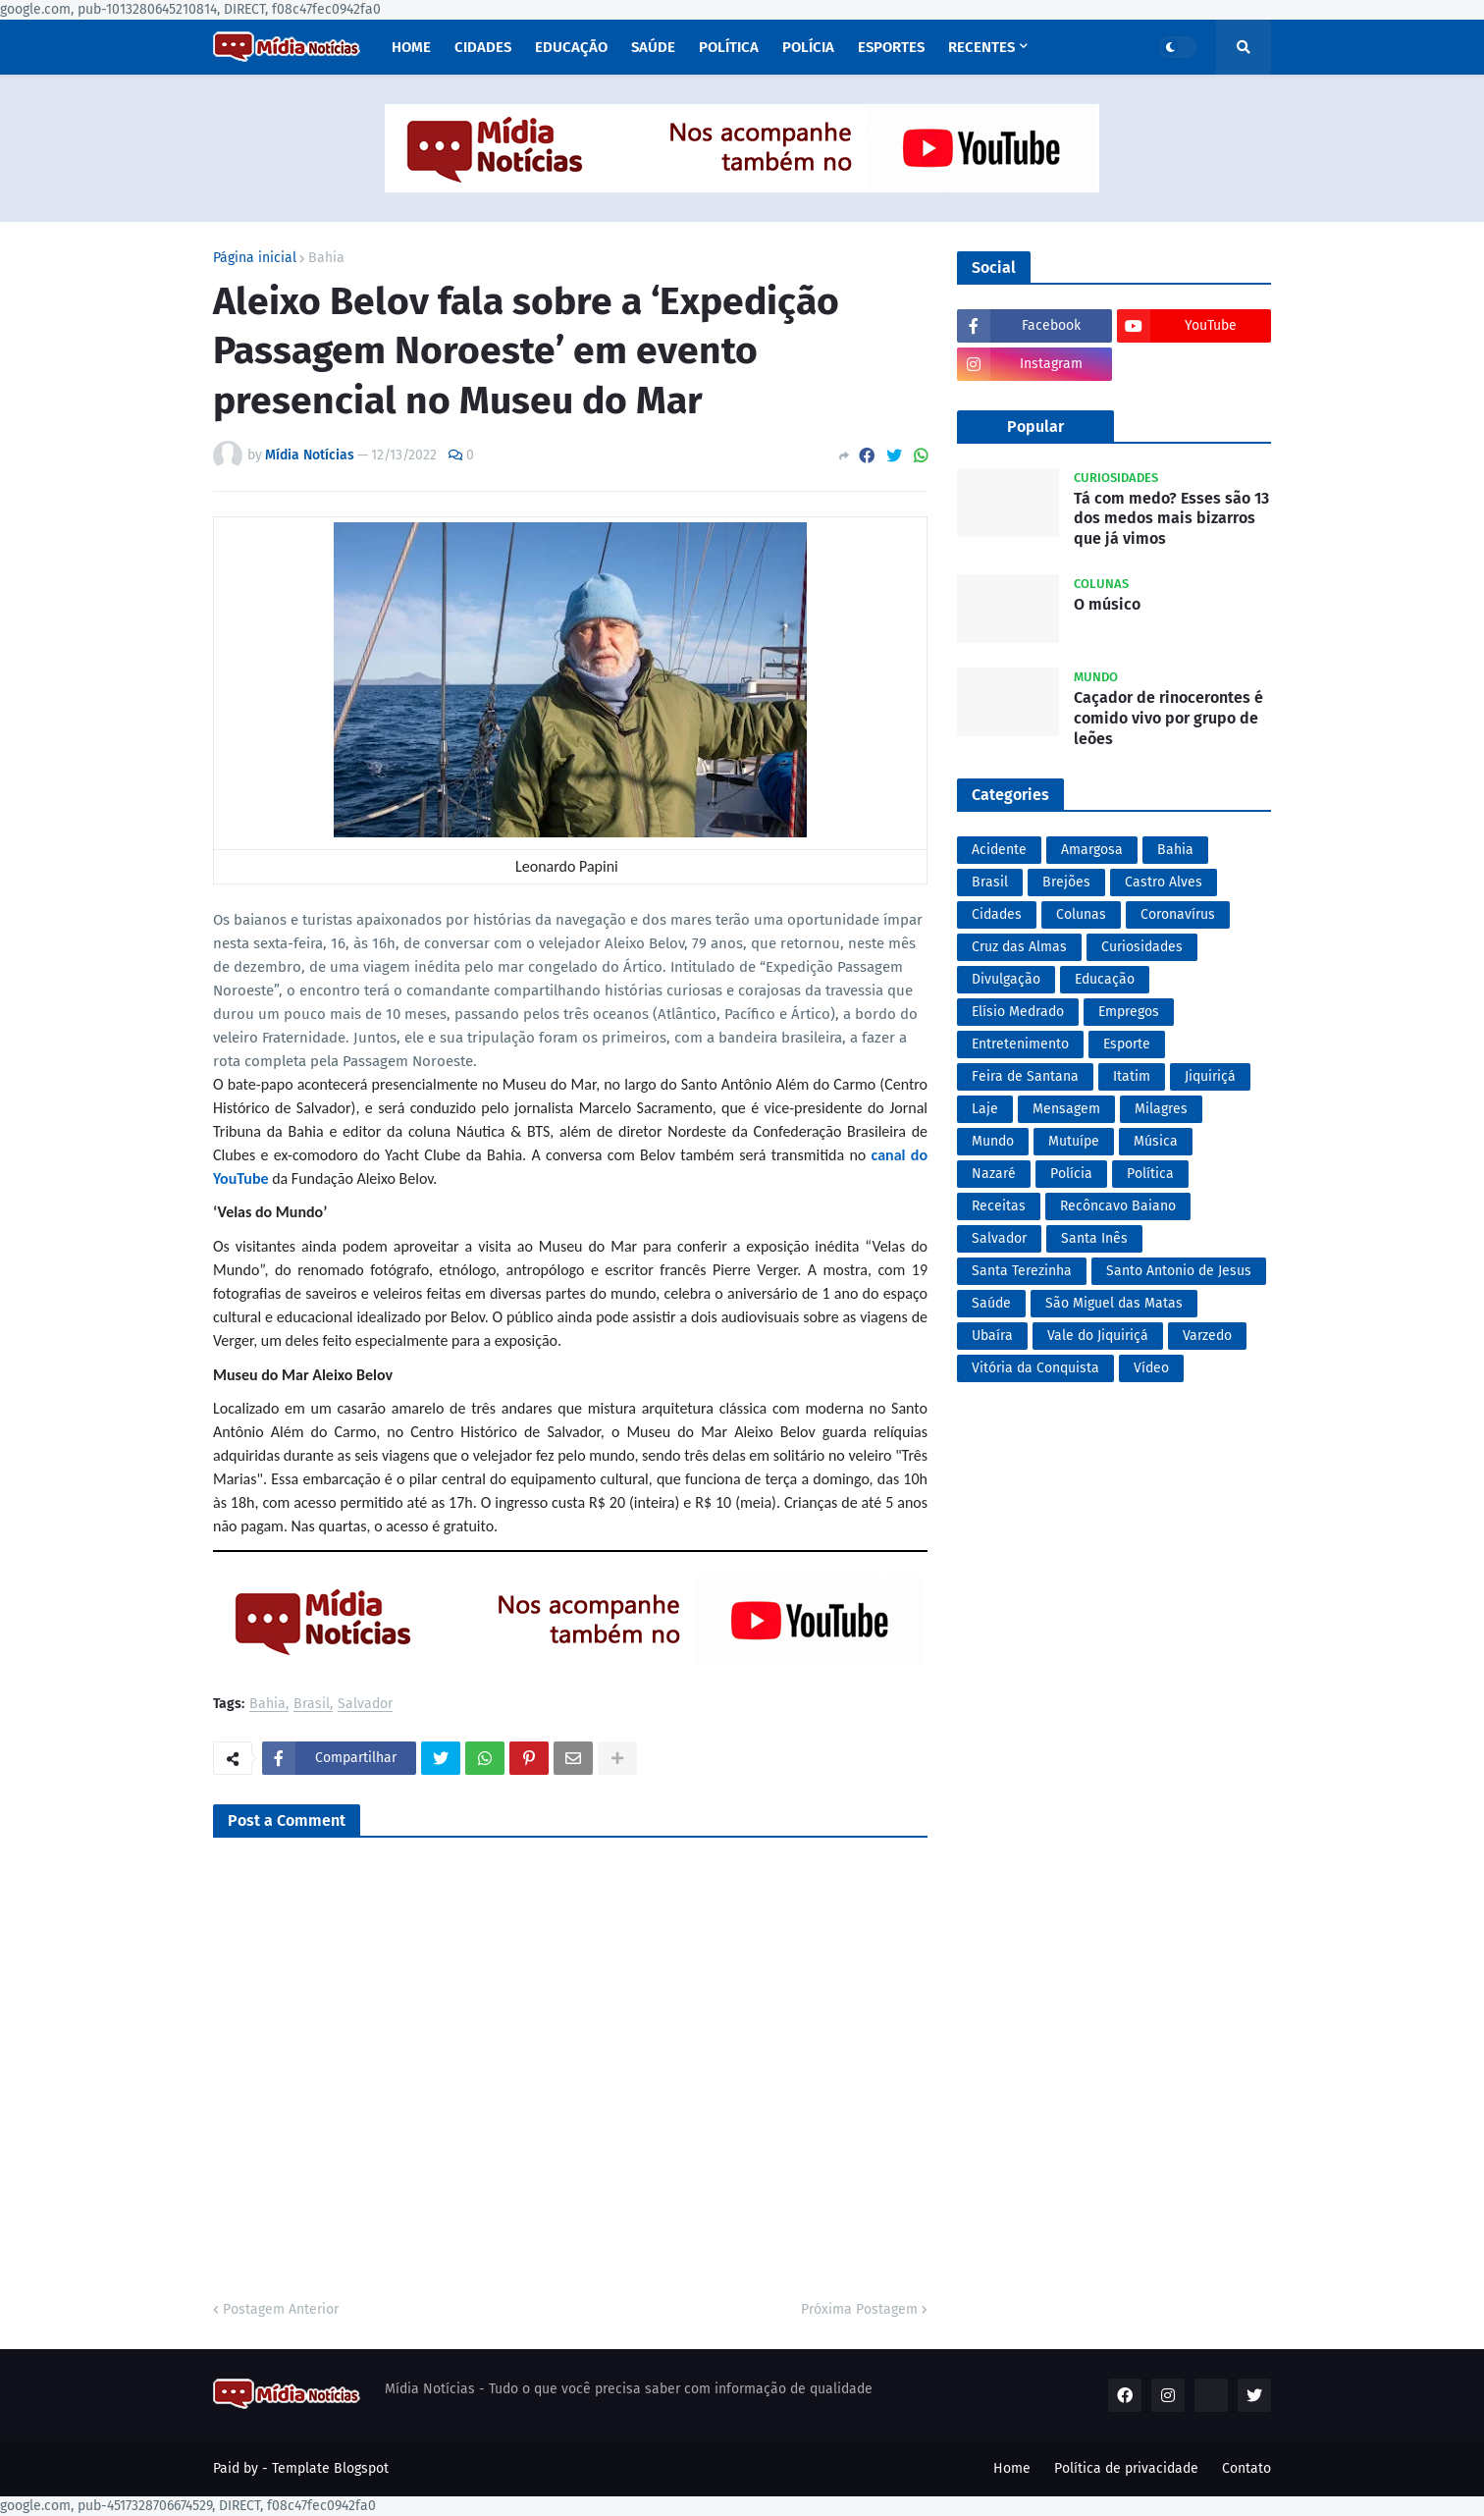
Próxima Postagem (859, 2309)
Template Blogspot (330, 2468)
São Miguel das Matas (1114, 1303)
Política (1150, 1173)
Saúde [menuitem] (653, 47)
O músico (1107, 604)
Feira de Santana (1025, 1076)
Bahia (326, 258)
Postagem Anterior (281, 2309)
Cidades (997, 914)
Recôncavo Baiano (1118, 1206)
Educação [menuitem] (571, 47)
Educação (1105, 979)
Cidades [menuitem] (482, 47)
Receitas (999, 1206)
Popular (1035, 426)
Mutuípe (1073, 1141)
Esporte (1126, 1044)
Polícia (1071, 1173)
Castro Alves (1163, 882)
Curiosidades (1142, 946)
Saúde (991, 1303)
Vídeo (1151, 1368)
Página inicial (254, 258)
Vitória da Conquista (1035, 1368)
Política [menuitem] (729, 47)
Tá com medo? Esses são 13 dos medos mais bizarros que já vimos (1171, 519)
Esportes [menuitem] (891, 47)
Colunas (1081, 914)
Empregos (1128, 1011)
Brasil (311, 1704)
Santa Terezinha (1022, 1270)
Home (1012, 2468)
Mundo (993, 1141)
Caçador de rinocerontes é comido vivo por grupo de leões (1168, 718)
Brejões (1066, 882)
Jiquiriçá (1210, 1076)
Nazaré (994, 1173)
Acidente (999, 849)
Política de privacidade (1126, 2468)
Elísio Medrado (1018, 1011)
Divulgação (1006, 979)
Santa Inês (1094, 1238)
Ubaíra (992, 1335)
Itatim (1131, 1076)
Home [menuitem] (411, 47)
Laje (985, 1108)
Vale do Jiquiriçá (1097, 1335)
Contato (1246, 2468)
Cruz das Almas (1019, 946)
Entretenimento (1020, 1044)
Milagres (1161, 1108)
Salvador (365, 1704)
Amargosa (1092, 849)
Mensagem (1066, 1108)
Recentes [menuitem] (981, 47)
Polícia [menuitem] (808, 47)
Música (1156, 1141)
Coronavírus (1177, 914)
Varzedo (1207, 1335)
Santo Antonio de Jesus (1178, 1270)
